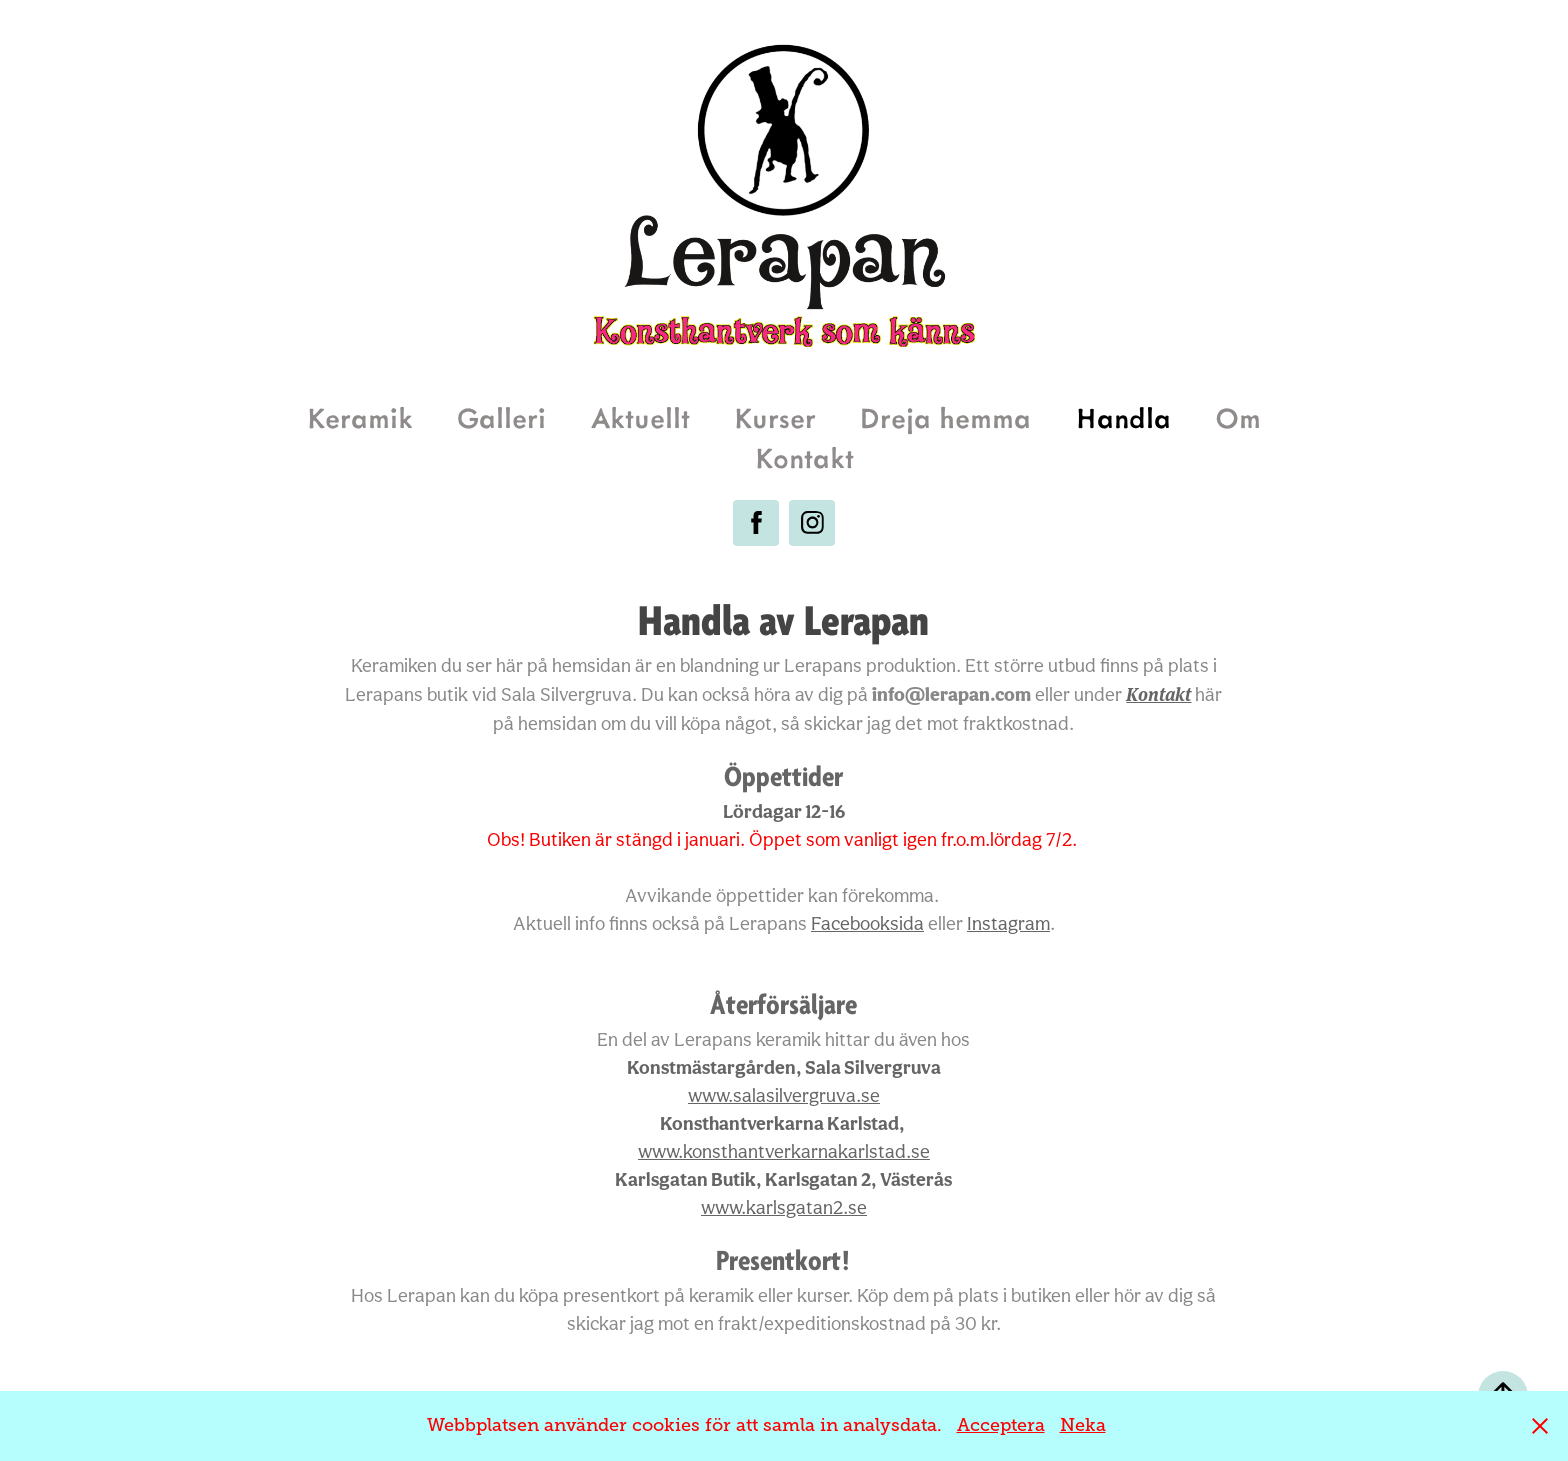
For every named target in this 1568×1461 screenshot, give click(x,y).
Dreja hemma (945, 416)
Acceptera (1001, 1425)
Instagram (1008, 923)
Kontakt (804, 456)
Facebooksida (867, 923)
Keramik (360, 416)
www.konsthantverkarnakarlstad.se (784, 1151)
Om (1238, 416)
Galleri (501, 416)
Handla (1123, 416)
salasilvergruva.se (784, 1095)
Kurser (775, 416)
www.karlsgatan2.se (784, 1207)
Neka (1083, 1425)
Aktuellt (640, 416)
